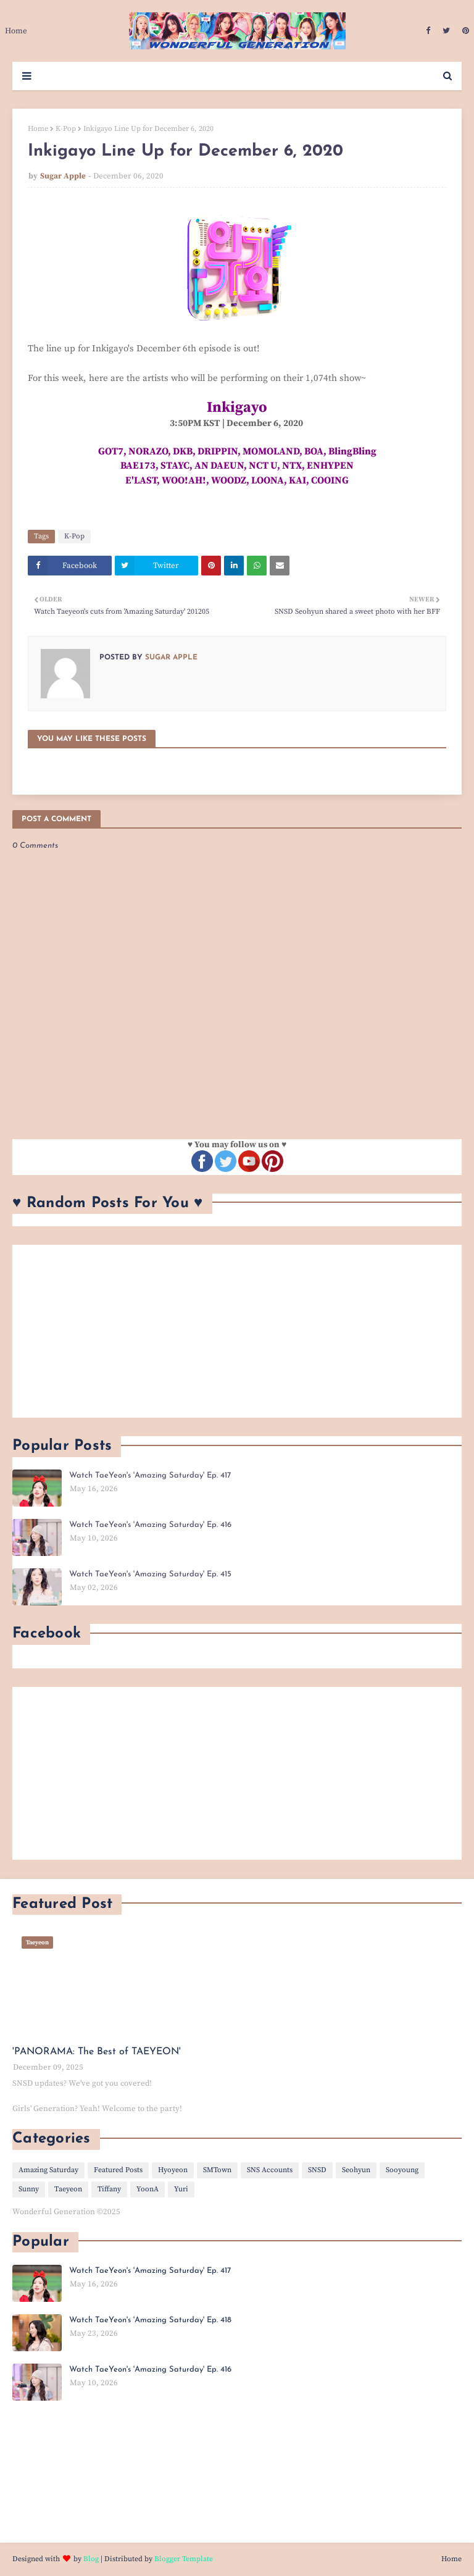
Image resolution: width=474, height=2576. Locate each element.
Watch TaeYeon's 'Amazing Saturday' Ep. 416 (150, 1525)
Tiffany (109, 2189)
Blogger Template (183, 2559)
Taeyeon (68, 2189)
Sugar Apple (63, 176)
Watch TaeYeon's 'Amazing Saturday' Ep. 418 (150, 2320)
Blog (91, 2559)
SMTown (217, 2170)
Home (38, 128)
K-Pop (66, 128)
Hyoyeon (173, 2170)
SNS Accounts (270, 2170)
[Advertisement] (237, 1331)
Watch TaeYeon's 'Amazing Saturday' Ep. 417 (150, 1475)
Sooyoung (402, 2170)
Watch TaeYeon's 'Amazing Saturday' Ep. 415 (150, 1574)
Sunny (29, 2189)
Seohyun (356, 2170)
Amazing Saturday (48, 2170)
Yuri (181, 2189)
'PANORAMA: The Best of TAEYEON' (96, 2052)
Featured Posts (118, 2170)
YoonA (147, 2189)
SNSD (317, 2170)
